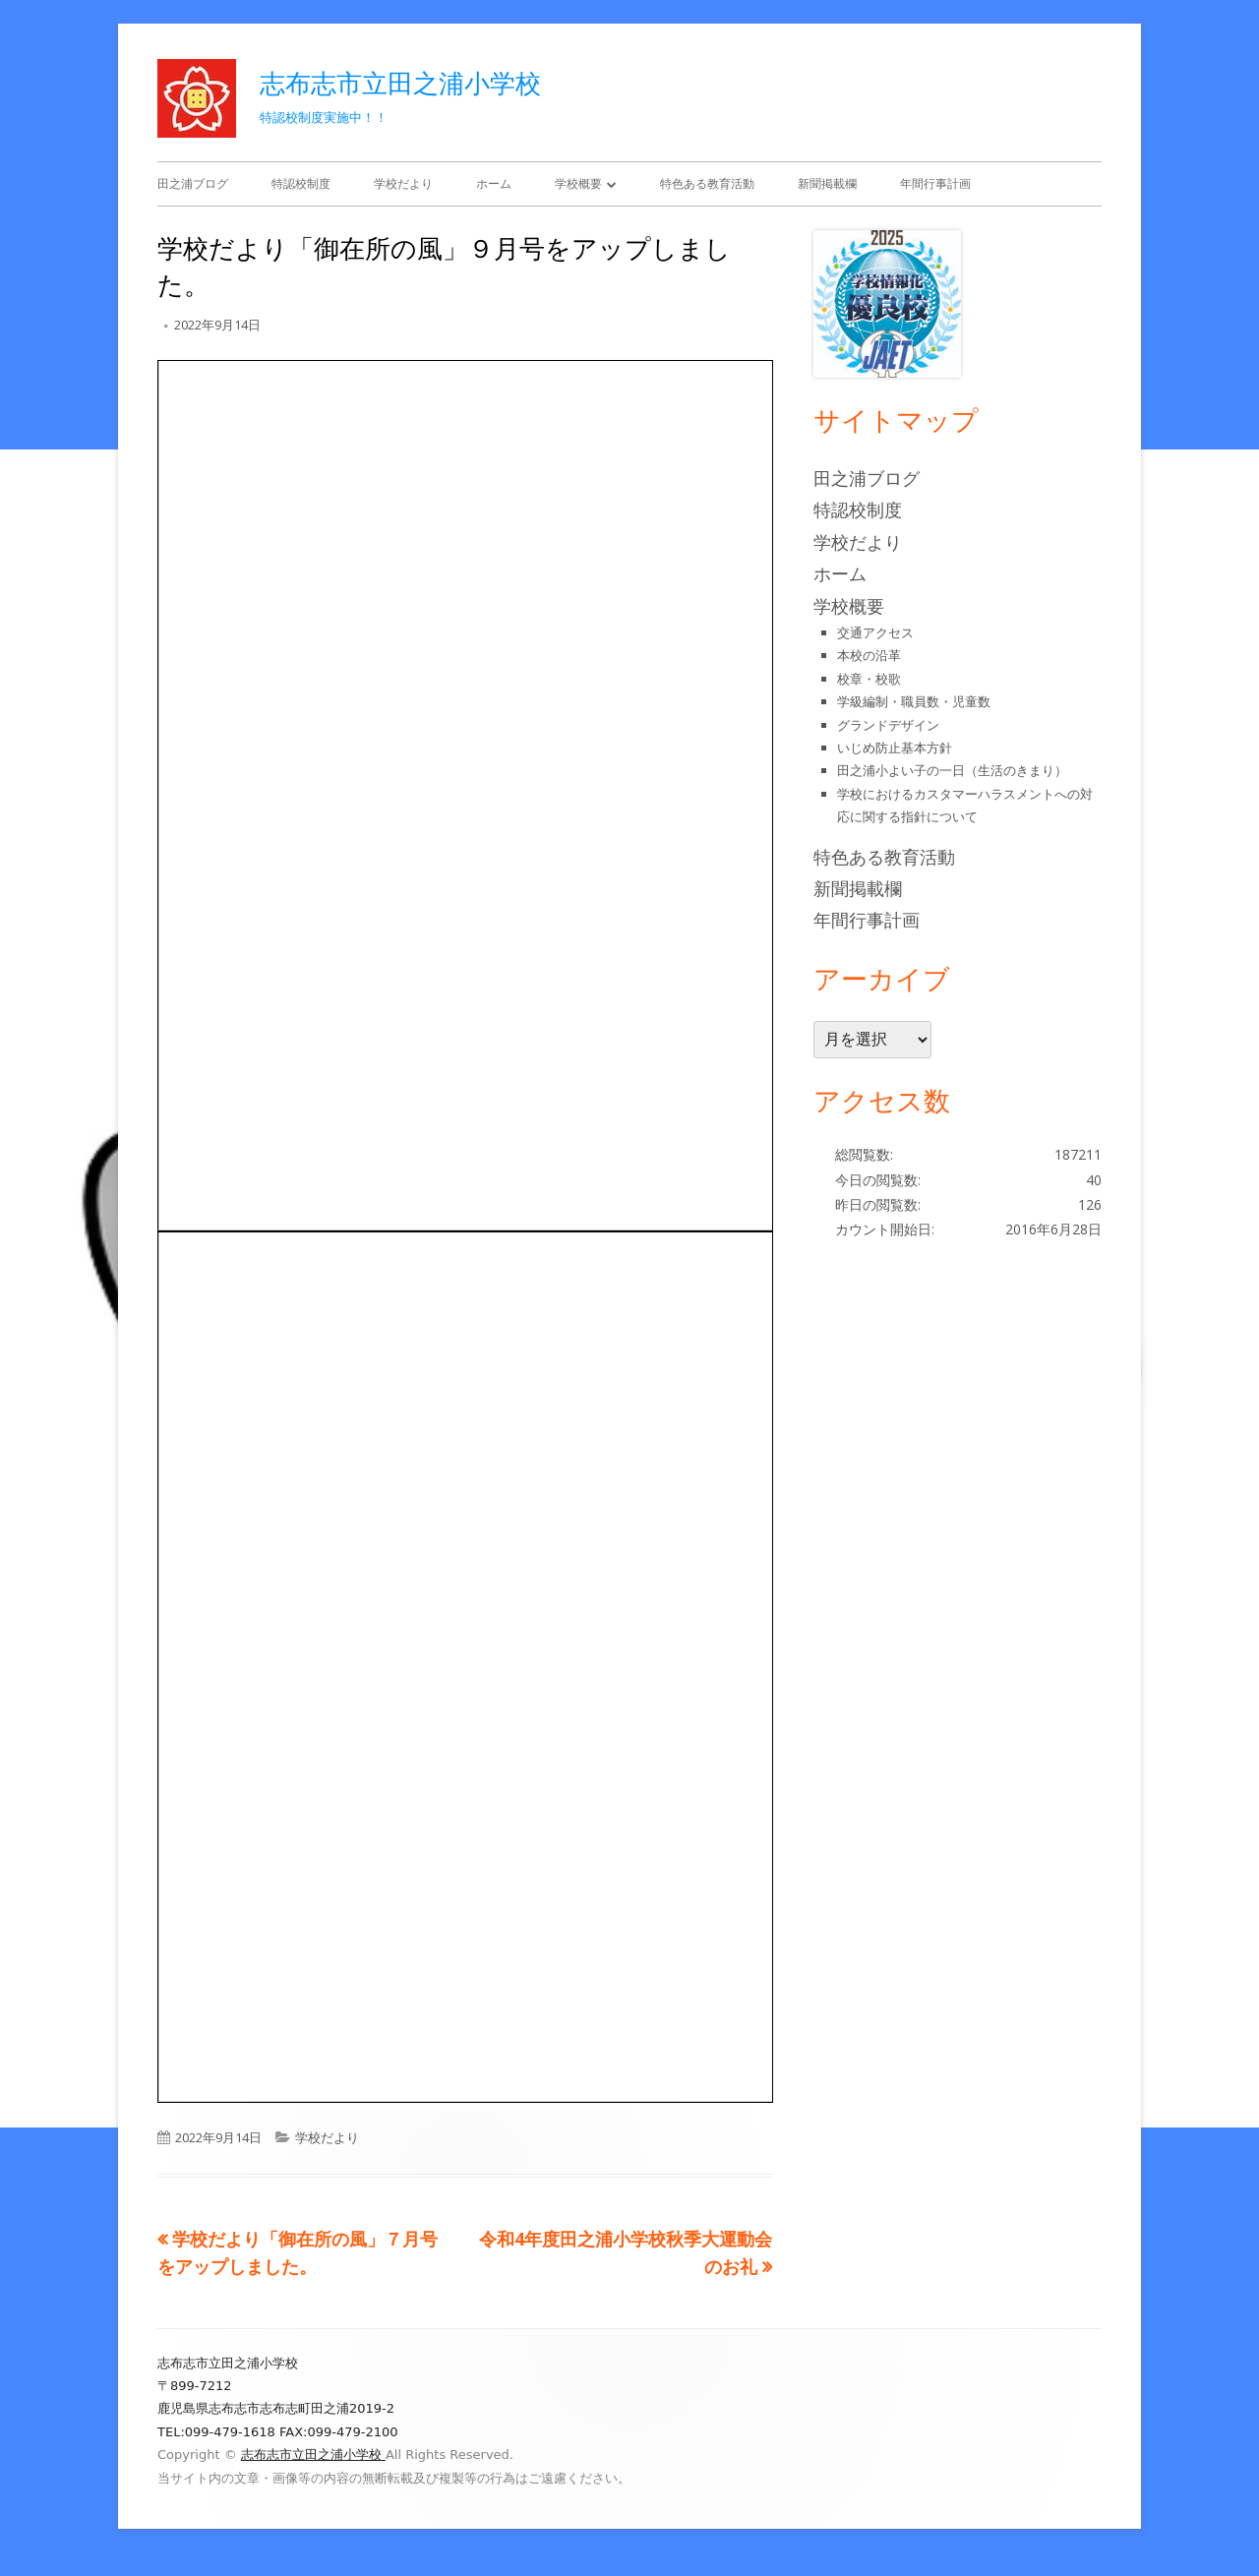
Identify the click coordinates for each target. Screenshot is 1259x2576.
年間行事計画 (935, 183)
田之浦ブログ (192, 183)
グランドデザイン (888, 725)
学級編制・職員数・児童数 (913, 701)
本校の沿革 (869, 655)
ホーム (493, 183)
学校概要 (578, 183)
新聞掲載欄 (827, 183)
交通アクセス (875, 632)
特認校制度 (300, 183)
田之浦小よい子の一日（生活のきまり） (952, 770)
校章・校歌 (869, 679)
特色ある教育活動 (707, 183)
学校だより (403, 183)
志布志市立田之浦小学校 (400, 82)
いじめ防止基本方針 (894, 747)
